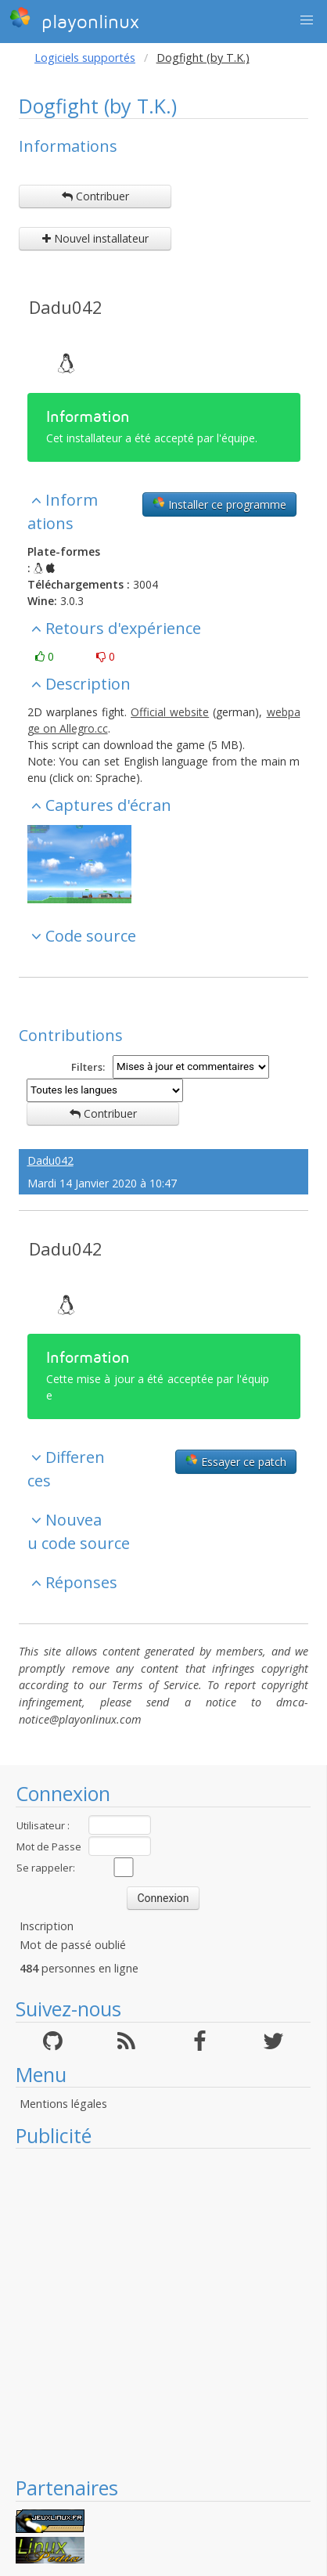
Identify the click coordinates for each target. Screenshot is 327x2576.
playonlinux (74, 19)
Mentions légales (63, 2103)
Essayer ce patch (235, 1461)
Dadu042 (65, 307)
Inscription (47, 1925)
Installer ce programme (219, 504)
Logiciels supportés (84, 57)
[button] (306, 20)
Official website (170, 711)
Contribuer (95, 196)
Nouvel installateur (95, 238)
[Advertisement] (155, 2311)
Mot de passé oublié (73, 1944)
